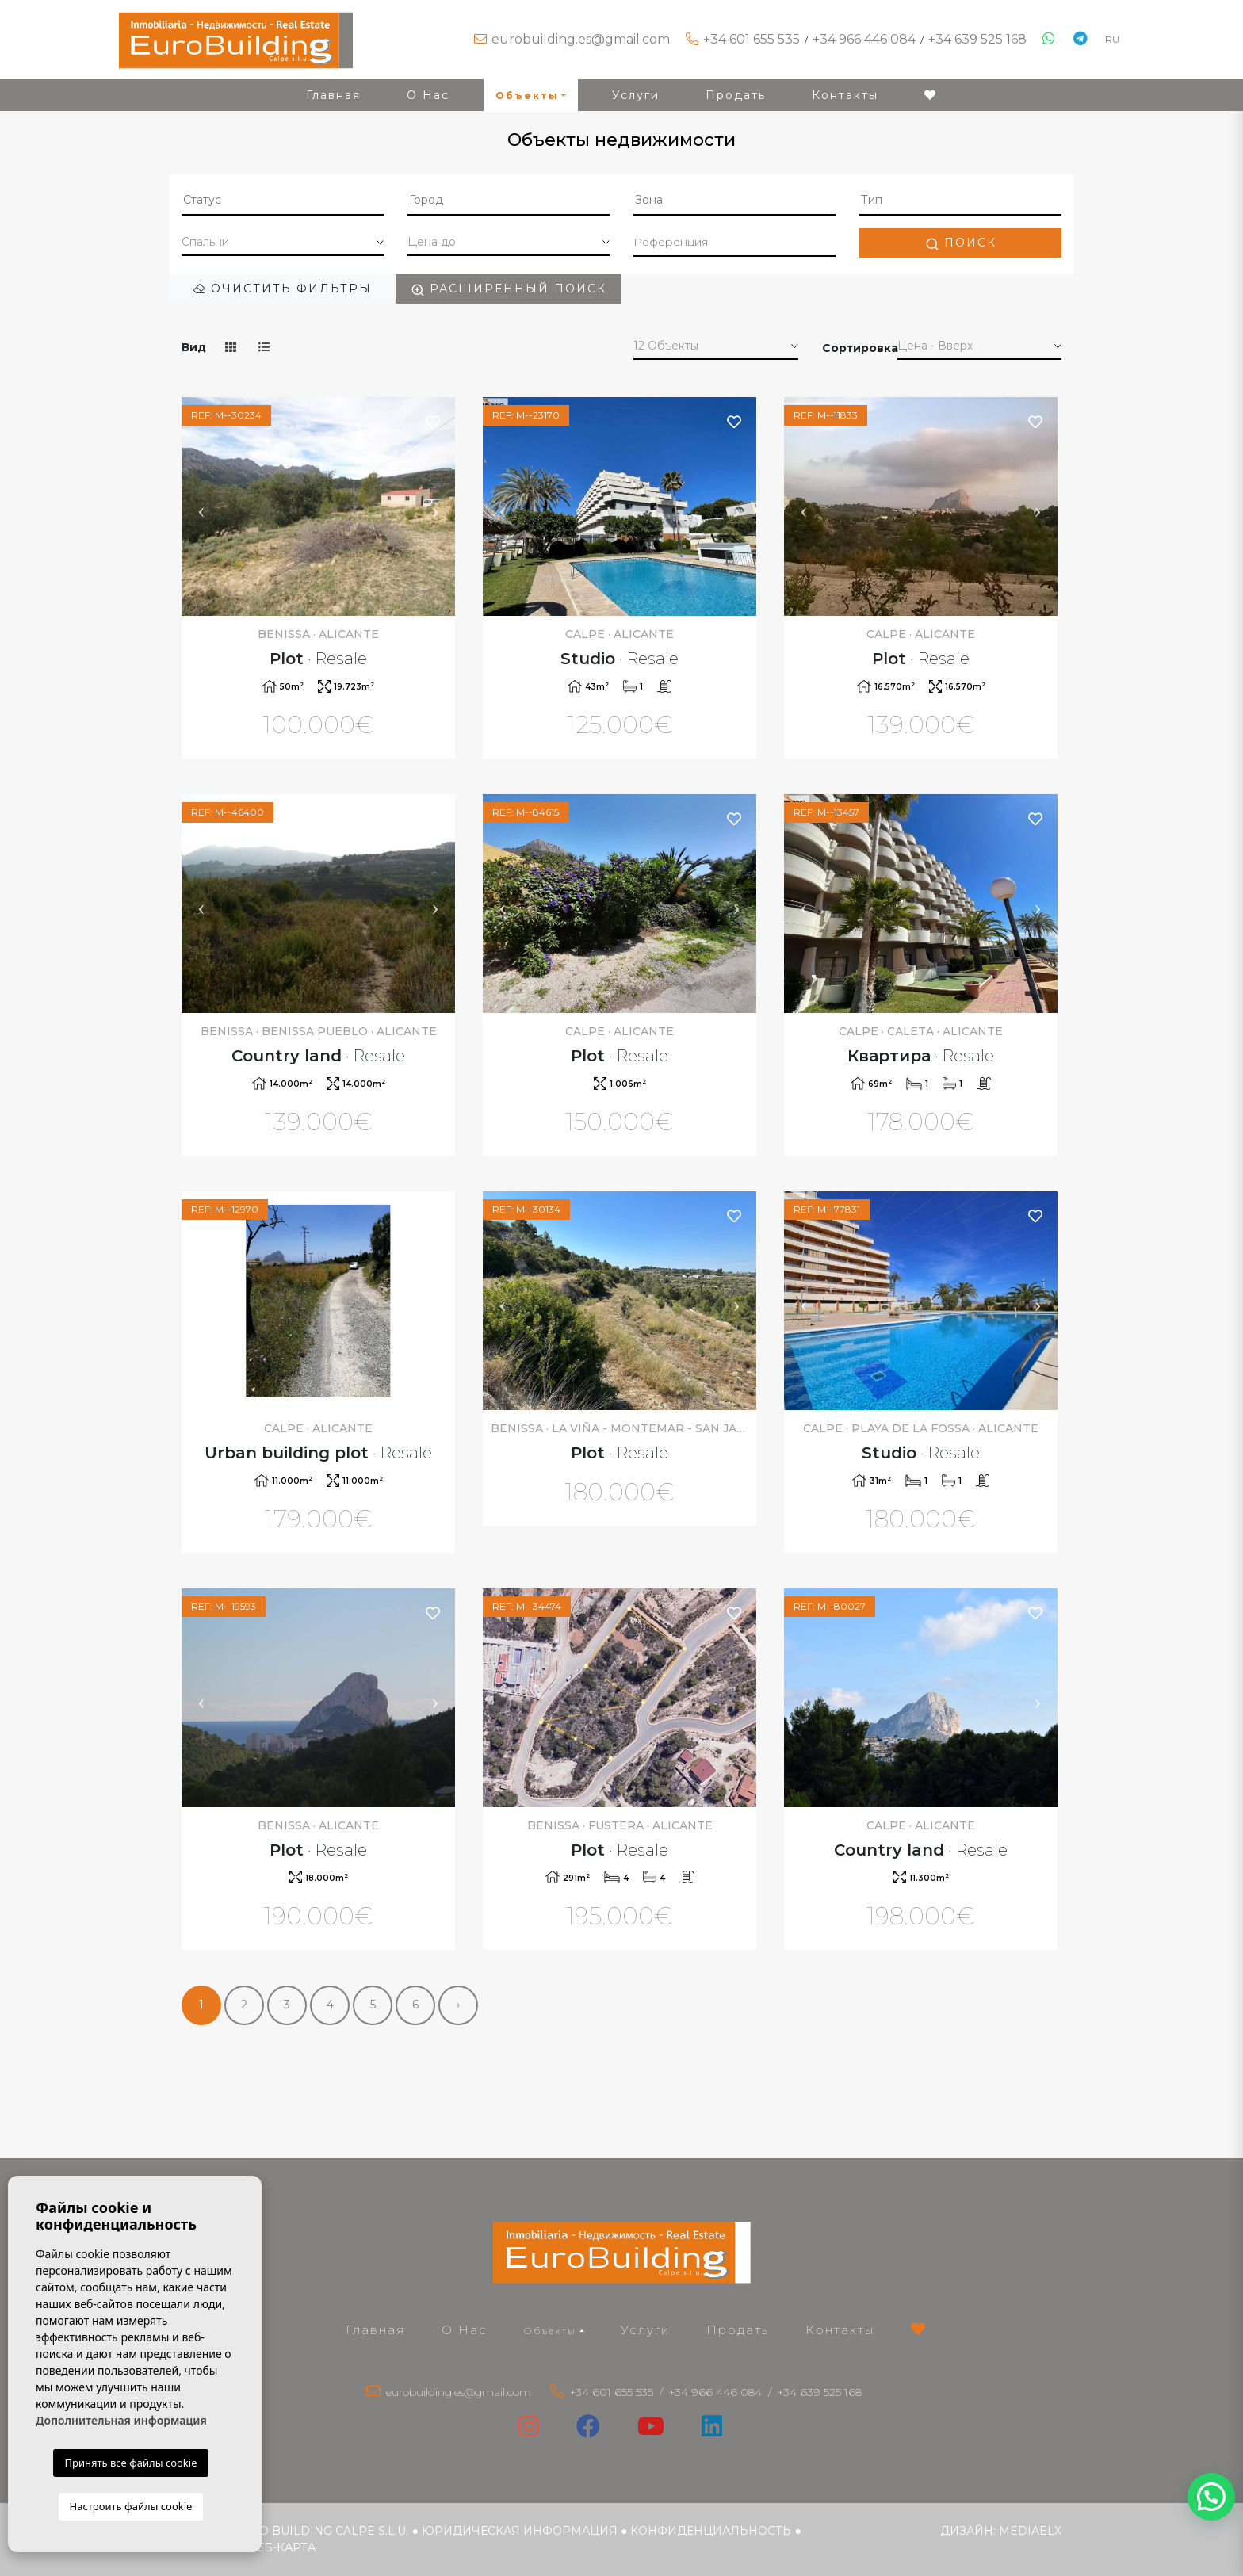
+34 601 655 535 (751, 39)
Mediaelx (1030, 2531)
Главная (333, 95)
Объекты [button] (527, 95)
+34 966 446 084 (864, 39)
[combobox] (283, 201)
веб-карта (282, 2547)
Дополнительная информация (121, 2420)
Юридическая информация (520, 2531)
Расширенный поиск (508, 288)
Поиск (960, 242)
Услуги (636, 95)
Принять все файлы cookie (130, 2463)
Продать (736, 95)
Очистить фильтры (282, 288)
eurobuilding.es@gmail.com (580, 39)
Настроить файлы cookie (131, 2506)
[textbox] (283, 200)
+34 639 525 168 (977, 39)
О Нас (428, 95)
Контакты (845, 95)
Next (435, 506)
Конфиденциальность (710, 2531)
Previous (201, 506)
